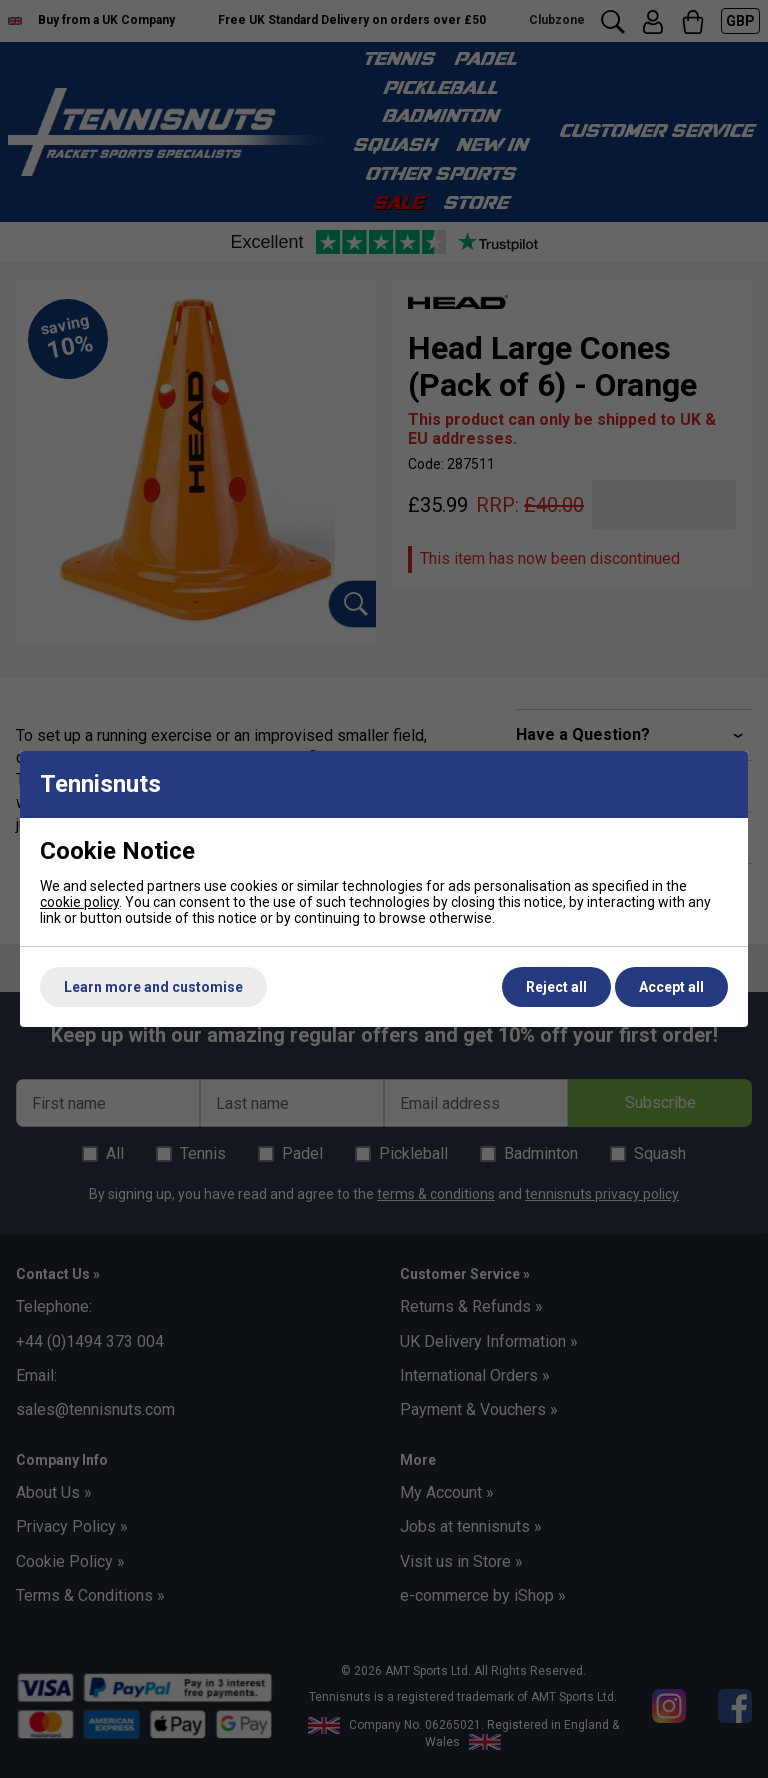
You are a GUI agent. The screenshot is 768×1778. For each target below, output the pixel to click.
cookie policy (79, 902)
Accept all (671, 987)
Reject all (556, 987)
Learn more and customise (153, 987)
